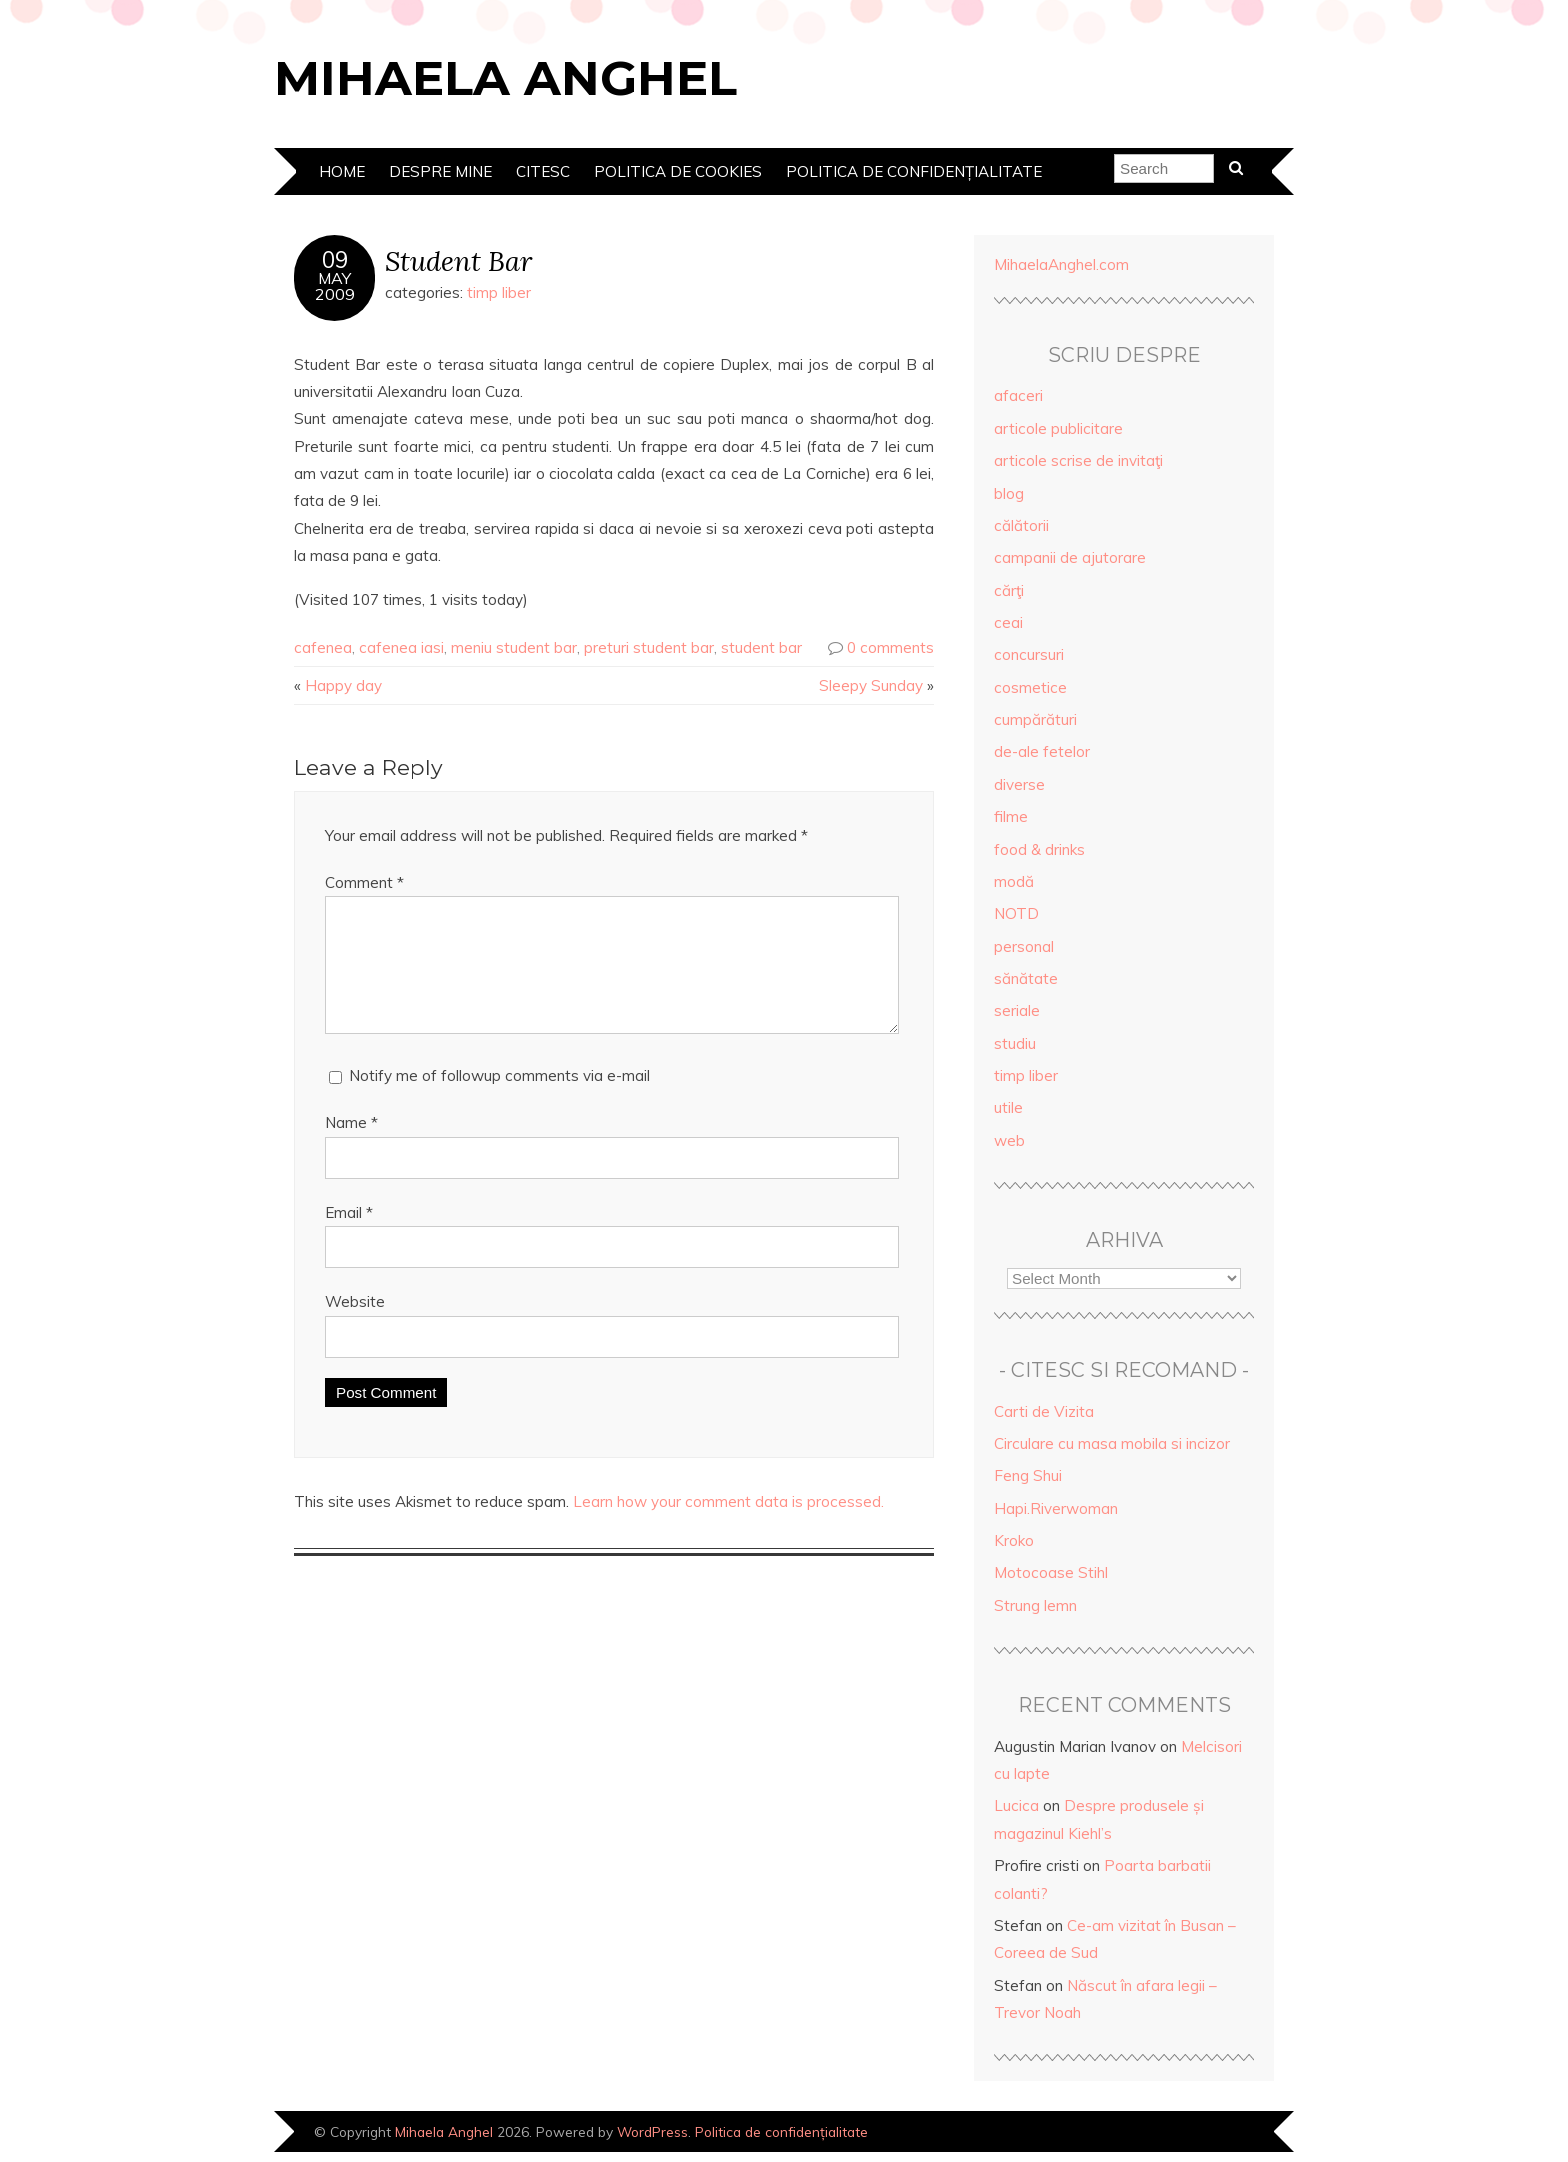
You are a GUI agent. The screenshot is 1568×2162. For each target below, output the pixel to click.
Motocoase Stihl (1051, 1572)
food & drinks (1039, 849)
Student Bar (458, 260)
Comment (364, 882)
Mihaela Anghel (505, 78)
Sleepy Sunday (871, 685)
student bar (761, 647)
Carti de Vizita (1044, 1411)
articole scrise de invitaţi (1078, 460)
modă (1014, 881)
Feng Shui (1028, 1475)
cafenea (323, 647)
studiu (1015, 1043)
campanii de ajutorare (1070, 557)
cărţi (1009, 590)
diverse (1019, 784)
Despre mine (440, 171)
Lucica (1016, 1805)
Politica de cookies (678, 171)
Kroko (1014, 1540)
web (1009, 1140)
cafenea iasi (401, 647)
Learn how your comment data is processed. (728, 1525)
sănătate (1026, 978)
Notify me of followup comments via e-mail (499, 1099)
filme (1011, 816)
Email (349, 1236)
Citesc (543, 171)
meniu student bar (514, 647)
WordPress (652, 2131)
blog (1009, 493)
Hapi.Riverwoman (1056, 1508)
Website (355, 1325)
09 (335, 260)
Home (342, 171)
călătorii (1021, 525)
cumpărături (1035, 719)
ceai (1008, 622)
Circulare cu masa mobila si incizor (1112, 1443)
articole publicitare (1058, 428)
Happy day (343, 685)
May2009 (335, 286)
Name (351, 1146)
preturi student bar (649, 647)
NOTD (1016, 913)
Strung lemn (1035, 1605)
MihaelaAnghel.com (1061, 264)
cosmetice (1030, 687)
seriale (1017, 1010)
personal (1024, 946)
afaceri (1018, 395)
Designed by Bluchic (1226, 2133)
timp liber (499, 292)
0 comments (890, 647)
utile (1008, 1107)
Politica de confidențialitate (914, 171)
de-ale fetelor (1042, 751)
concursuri (1029, 654)
